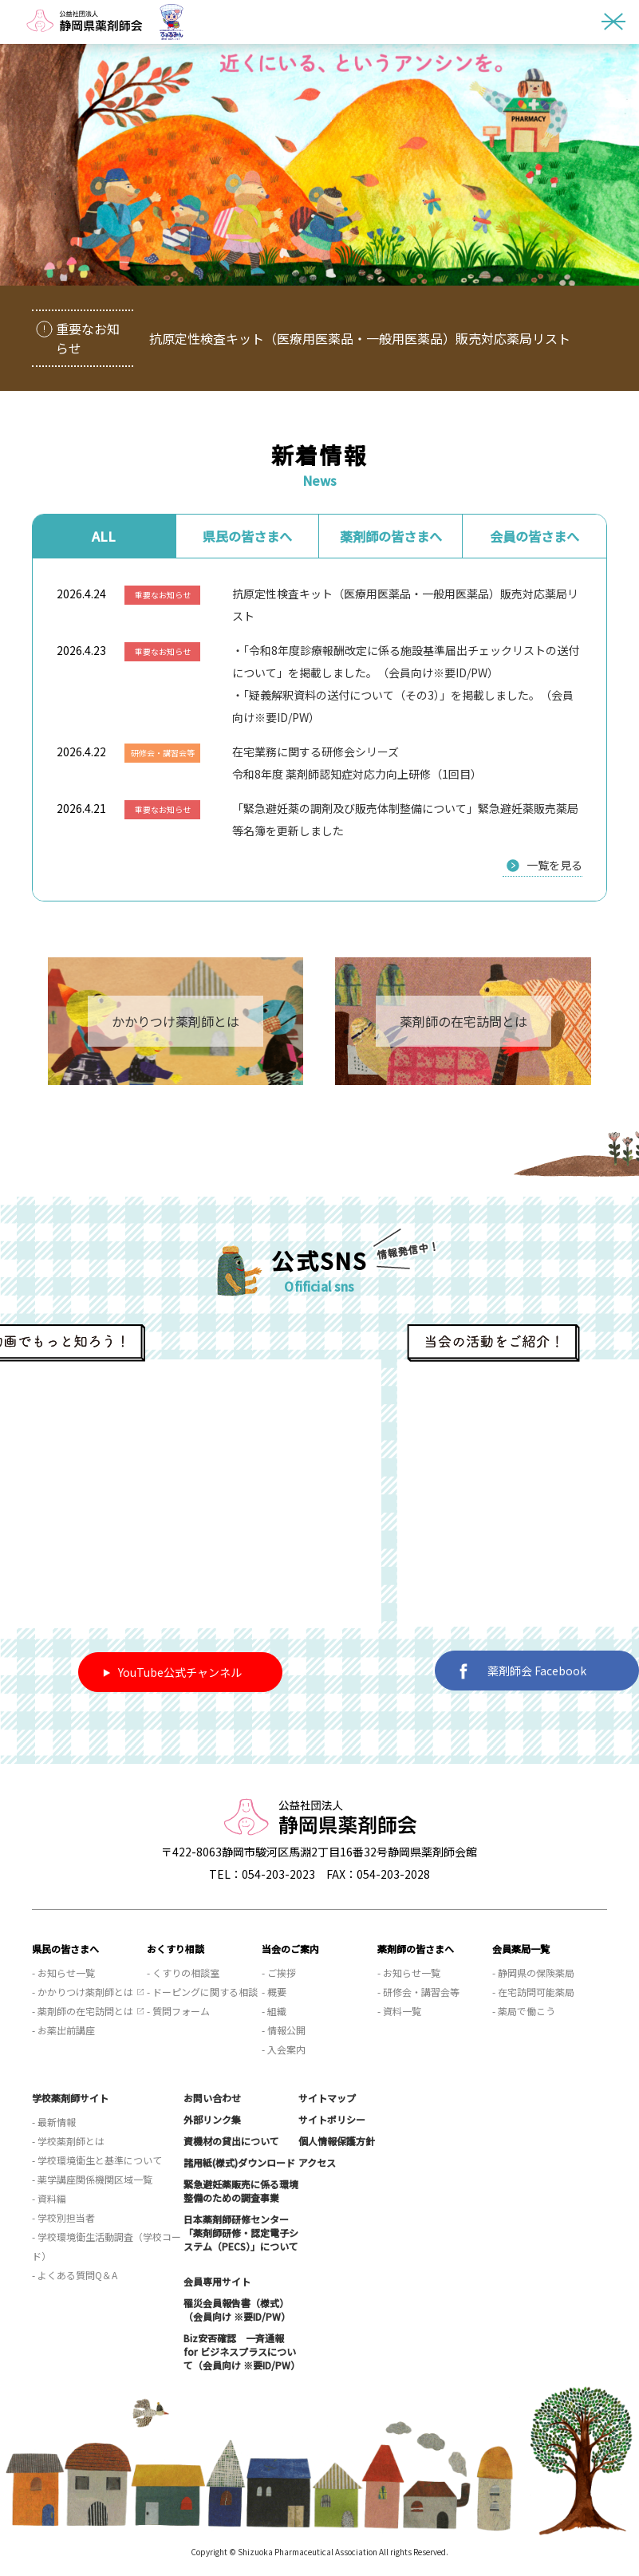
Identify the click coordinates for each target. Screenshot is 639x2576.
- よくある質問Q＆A (74, 2275)
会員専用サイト (216, 2281)
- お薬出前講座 (63, 2030)
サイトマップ (327, 2098)
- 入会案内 (284, 2049)
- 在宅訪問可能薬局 (533, 1991)
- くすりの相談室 (183, 1972)
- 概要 (274, 1991)
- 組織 (274, 2011)
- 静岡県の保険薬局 (533, 1972)
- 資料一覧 (399, 2011)
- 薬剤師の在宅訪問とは (82, 2011)
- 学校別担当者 (63, 2217)
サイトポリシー (331, 2119)
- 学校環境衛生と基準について (97, 2160)
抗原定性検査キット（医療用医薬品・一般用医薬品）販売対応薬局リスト (359, 338)
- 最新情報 (54, 2121)
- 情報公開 (284, 2030)
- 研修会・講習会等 (418, 1991)
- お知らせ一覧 (63, 1972)
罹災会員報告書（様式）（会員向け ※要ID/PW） (236, 2309)
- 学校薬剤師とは (68, 2141)
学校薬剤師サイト (70, 2098)
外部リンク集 (212, 2119)
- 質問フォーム (178, 2011)
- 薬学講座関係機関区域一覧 (92, 2179)
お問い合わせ (212, 2098)
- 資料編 (49, 2198)
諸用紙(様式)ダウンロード (239, 2162)
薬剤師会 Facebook (523, 1671)
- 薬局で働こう (523, 2011)
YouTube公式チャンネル (173, 1672)
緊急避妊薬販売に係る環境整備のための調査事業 (240, 2190)
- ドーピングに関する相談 (202, 1991)
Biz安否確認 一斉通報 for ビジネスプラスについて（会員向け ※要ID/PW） (241, 2351)
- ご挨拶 (279, 1972)
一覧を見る (554, 865)
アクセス (317, 2162)
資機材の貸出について (231, 2141)
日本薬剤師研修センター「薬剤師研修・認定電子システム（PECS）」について (240, 2232)
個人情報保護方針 (336, 2141)
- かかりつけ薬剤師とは (82, 1991)
